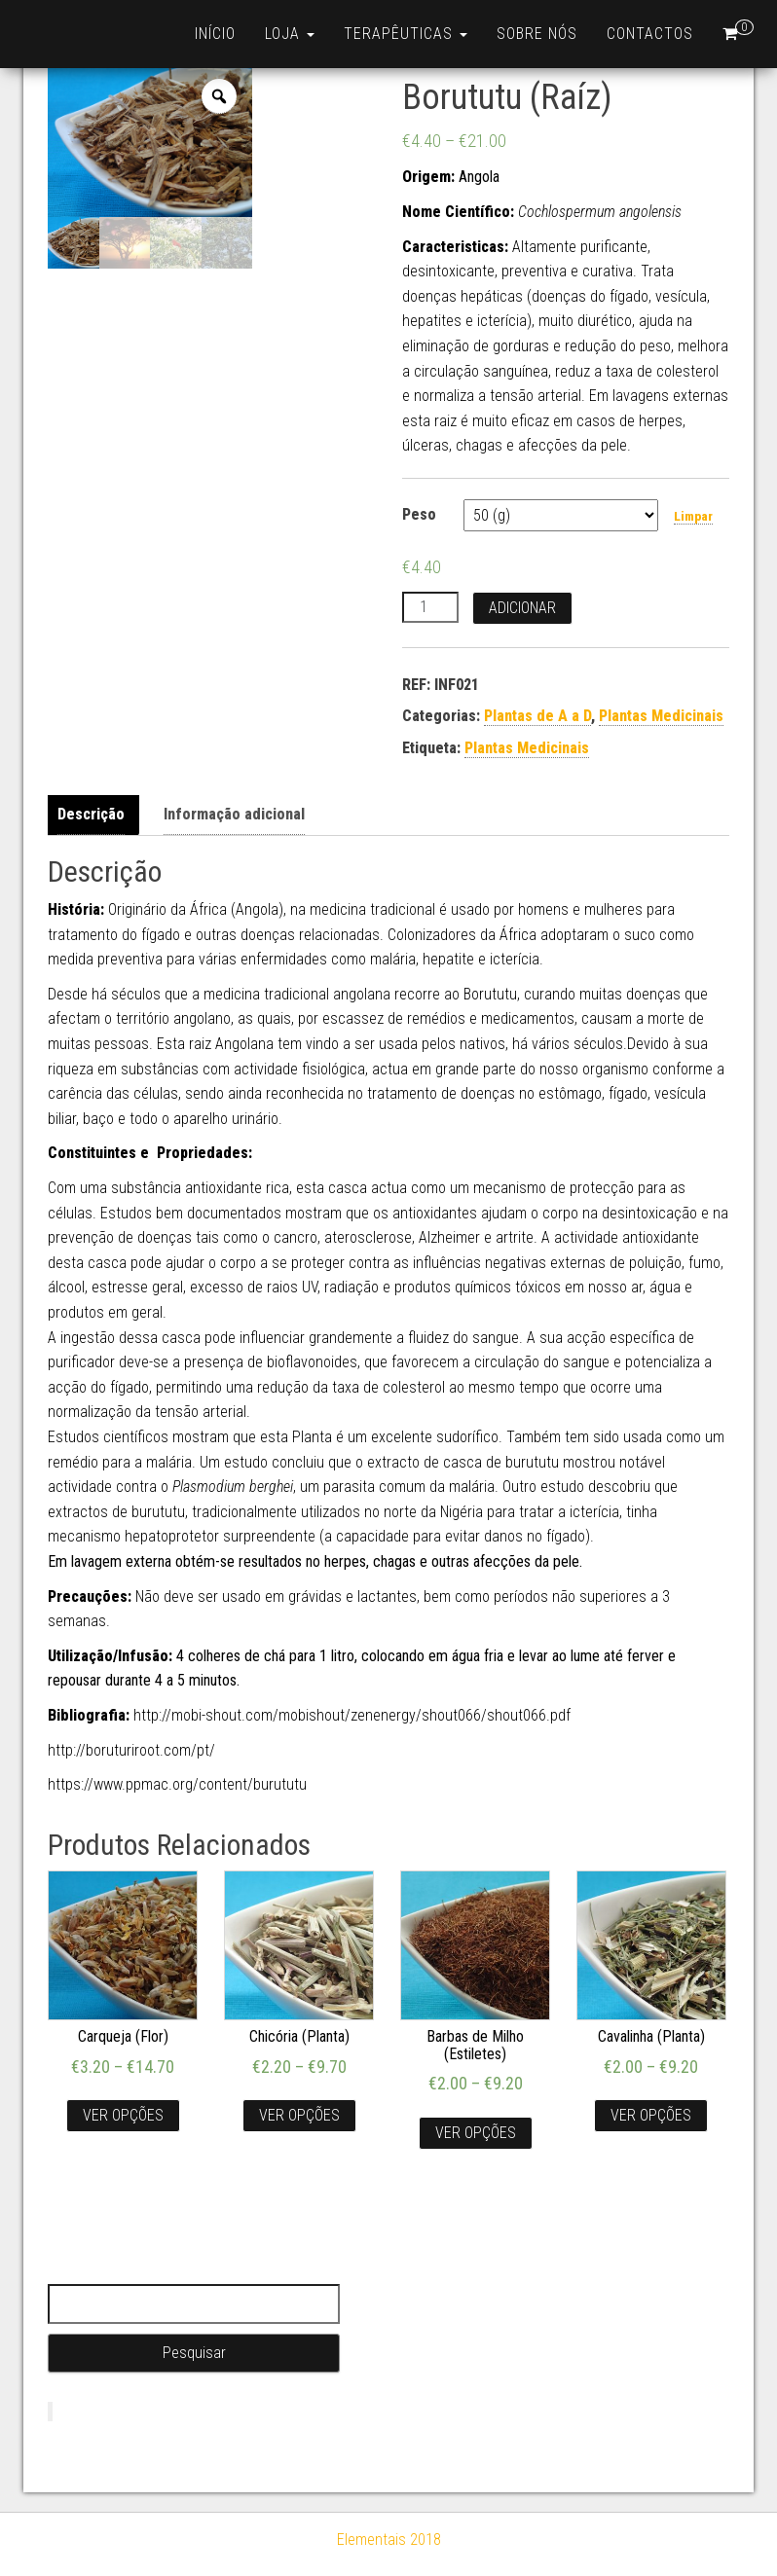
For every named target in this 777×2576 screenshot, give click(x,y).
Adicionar (522, 608)
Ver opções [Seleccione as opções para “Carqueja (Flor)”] (123, 2115)
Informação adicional (234, 814)
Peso (419, 514)
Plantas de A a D (537, 716)
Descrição (91, 814)
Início (215, 33)
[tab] (96, 815)
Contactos (650, 33)
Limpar (693, 516)
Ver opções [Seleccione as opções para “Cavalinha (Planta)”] (650, 2115)
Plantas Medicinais (661, 716)
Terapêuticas (405, 33)
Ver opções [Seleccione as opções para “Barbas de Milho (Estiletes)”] (475, 2132)
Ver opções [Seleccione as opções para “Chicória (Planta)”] (299, 2115)
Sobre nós (537, 33)
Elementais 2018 (389, 2539)
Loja (289, 33)
